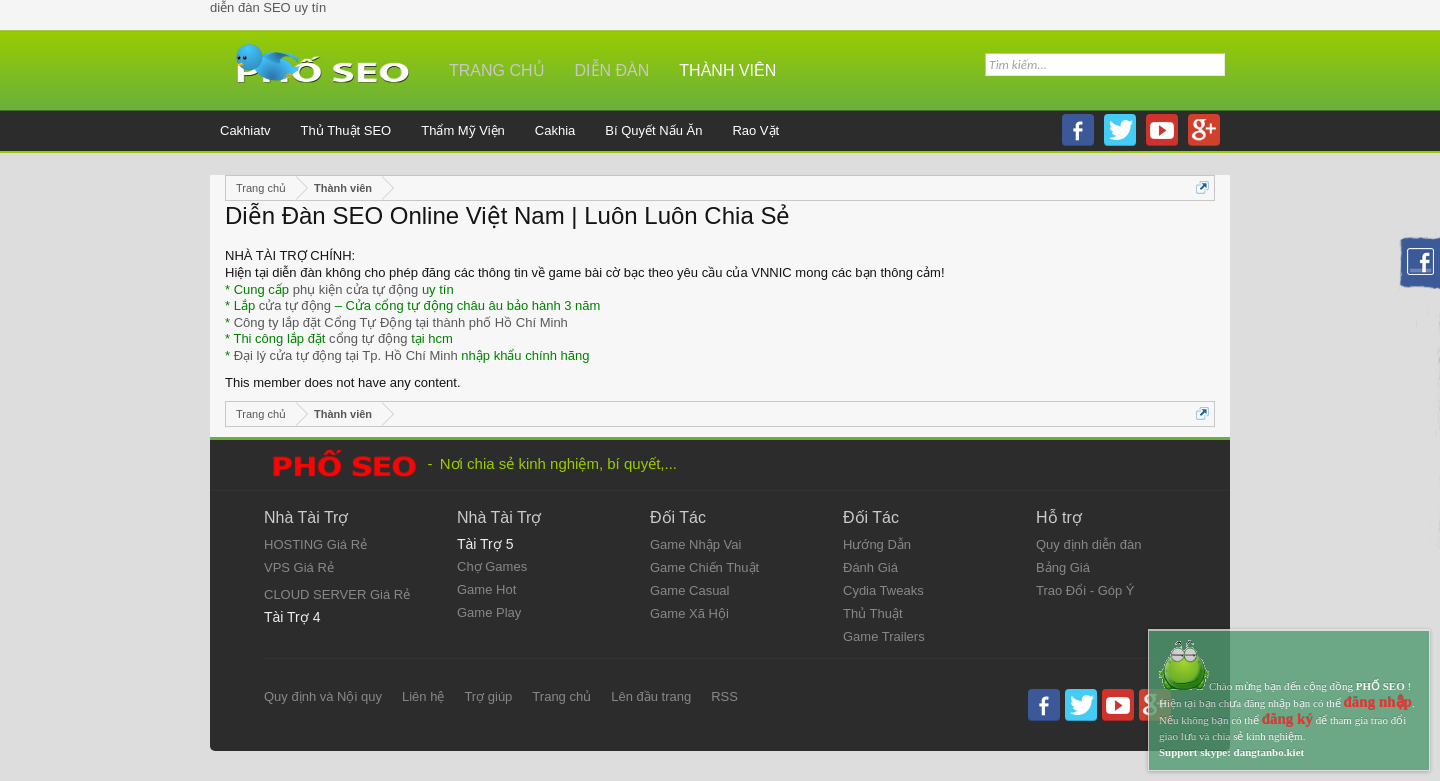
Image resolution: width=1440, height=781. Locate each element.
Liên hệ (423, 696)
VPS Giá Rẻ (299, 567)
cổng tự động (368, 338)
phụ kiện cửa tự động (356, 289)
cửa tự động (295, 305)
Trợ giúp (488, 696)
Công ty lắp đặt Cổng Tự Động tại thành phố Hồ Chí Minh (401, 322)
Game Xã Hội (689, 613)
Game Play (489, 612)
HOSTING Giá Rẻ (315, 544)
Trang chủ (497, 70)
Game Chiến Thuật (704, 567)
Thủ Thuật (873, 613)
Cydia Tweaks (883, 590)
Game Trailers (884, 636)
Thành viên (727, 70)
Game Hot (486, 589)
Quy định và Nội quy (323, 696)
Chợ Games (492, 566)
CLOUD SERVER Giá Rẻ (337, 594)
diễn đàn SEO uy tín (268, 7)
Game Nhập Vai (695, 544)
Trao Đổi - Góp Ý (1085, 590)
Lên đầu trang (651, 696)
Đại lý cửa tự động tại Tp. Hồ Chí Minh (346, 355)
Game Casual (689, 590)
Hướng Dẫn (877, 544)
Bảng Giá (1063, 567)
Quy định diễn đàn (1088, 544)
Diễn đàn (612, 70)
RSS (724, 696)
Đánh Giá (870, 567)
